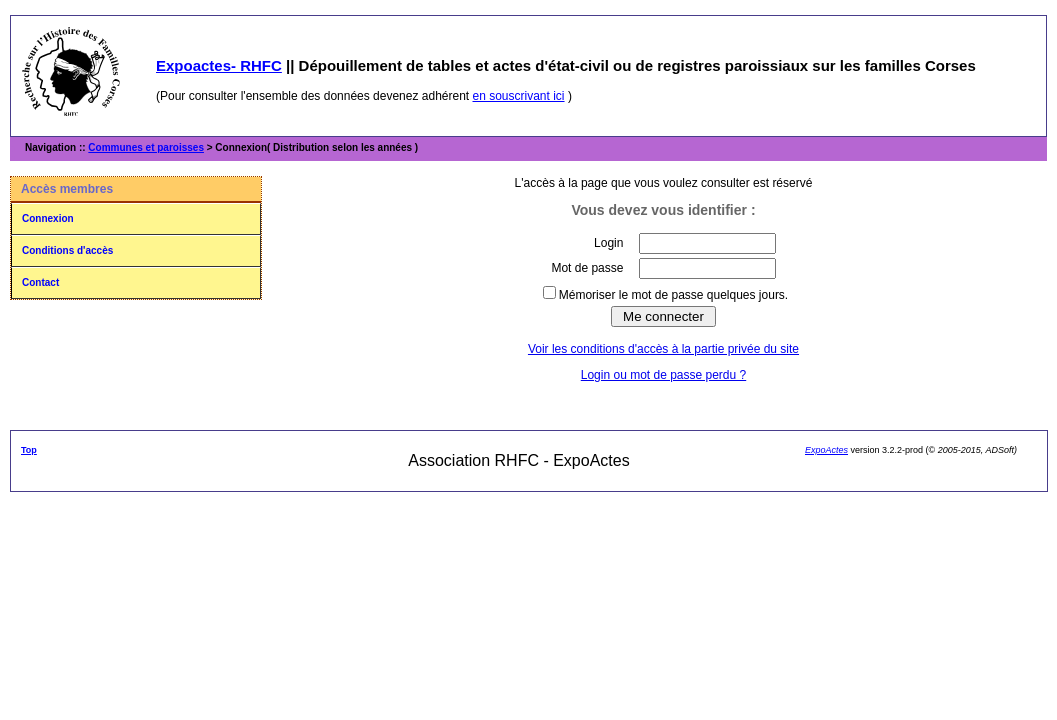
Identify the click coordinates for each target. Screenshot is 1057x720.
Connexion (48, 218)
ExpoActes (826, 450)
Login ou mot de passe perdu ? (663, 375)
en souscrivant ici (519, 96)
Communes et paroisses (146, 147)
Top (29, 450)
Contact (40, 282)
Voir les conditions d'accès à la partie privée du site (663, 349)
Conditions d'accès (67, 250)
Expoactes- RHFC (219, 65)
